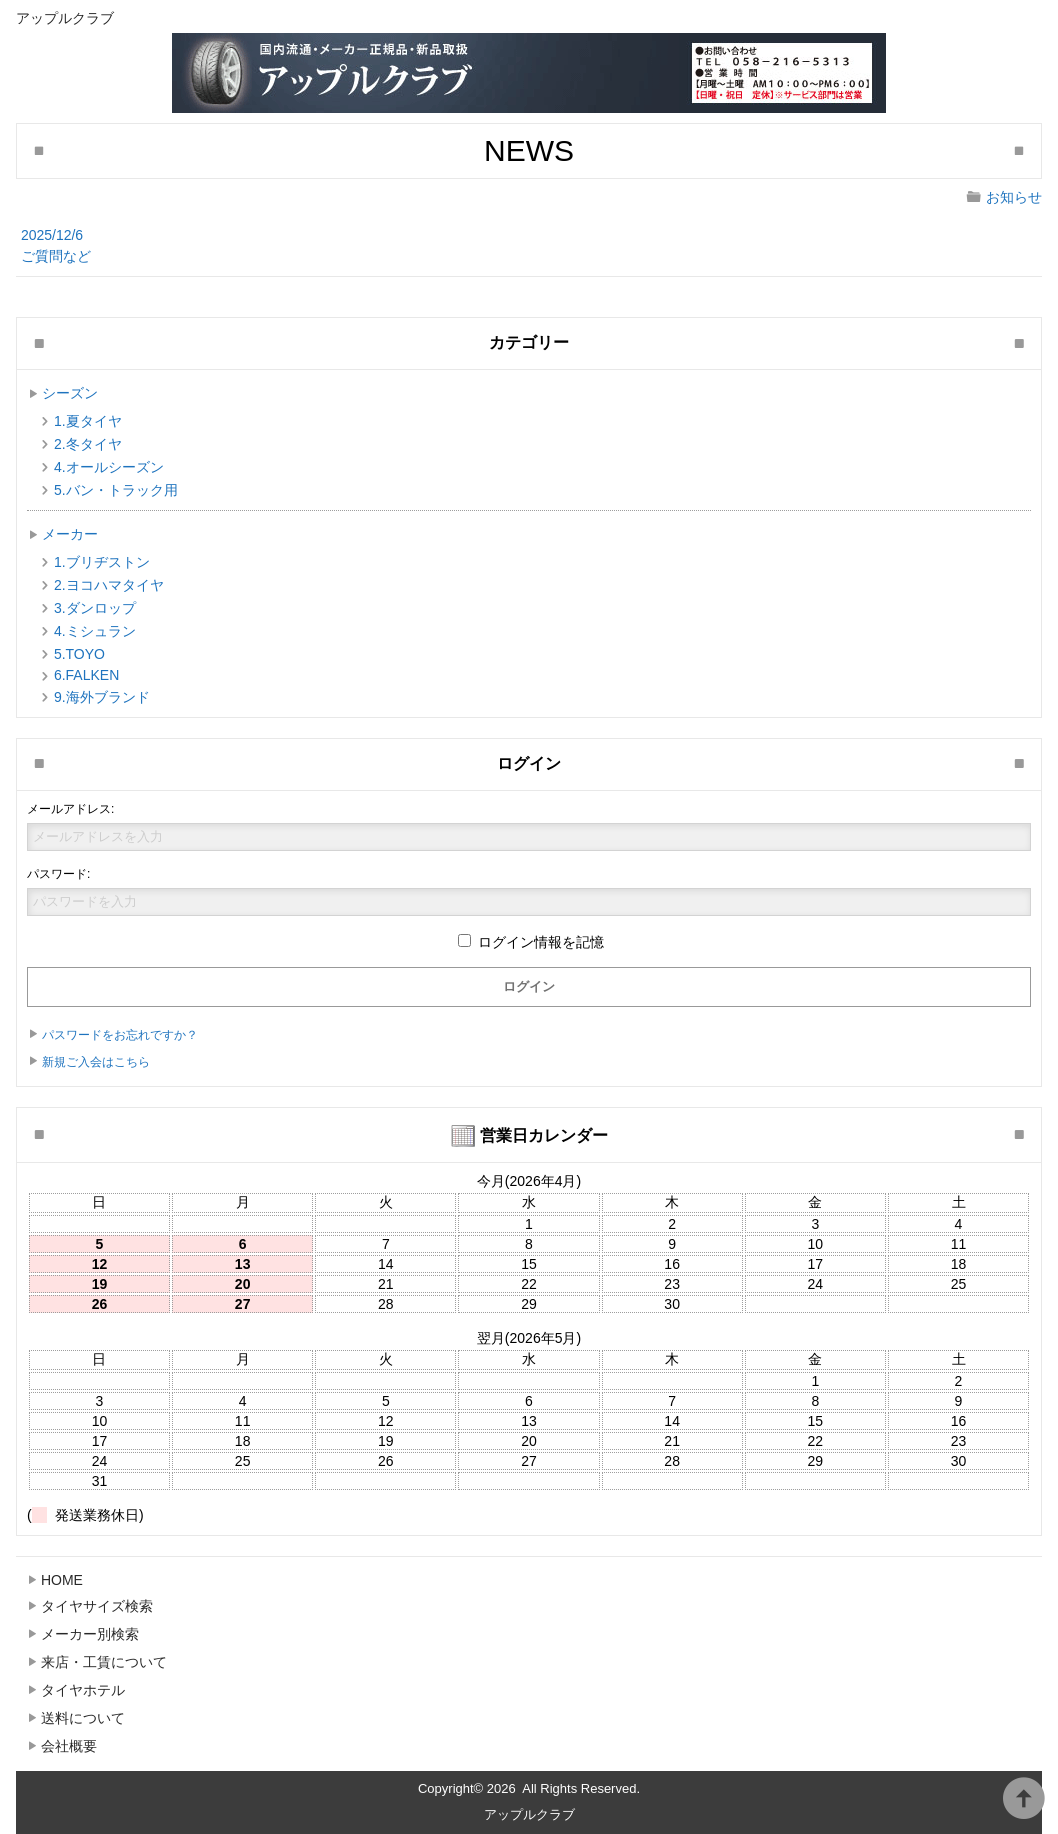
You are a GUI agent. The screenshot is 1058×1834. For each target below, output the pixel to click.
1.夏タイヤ (88, 421)
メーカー (70, 534)
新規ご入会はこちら (96, 1062)
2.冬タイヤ (88, 444)
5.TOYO (79, 654)
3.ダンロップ (95, 608)
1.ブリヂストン (102, 562)
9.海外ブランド (102, 697)
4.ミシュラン (95, 631)
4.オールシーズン (109, 467)
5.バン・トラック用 (116, 490)
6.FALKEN (86, 675)
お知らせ (1014, 197)
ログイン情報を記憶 (531, 942)
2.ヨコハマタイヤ (109, 585)
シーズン (70, 393)
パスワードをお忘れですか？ (120, 1035)
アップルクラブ (529, 1814)
